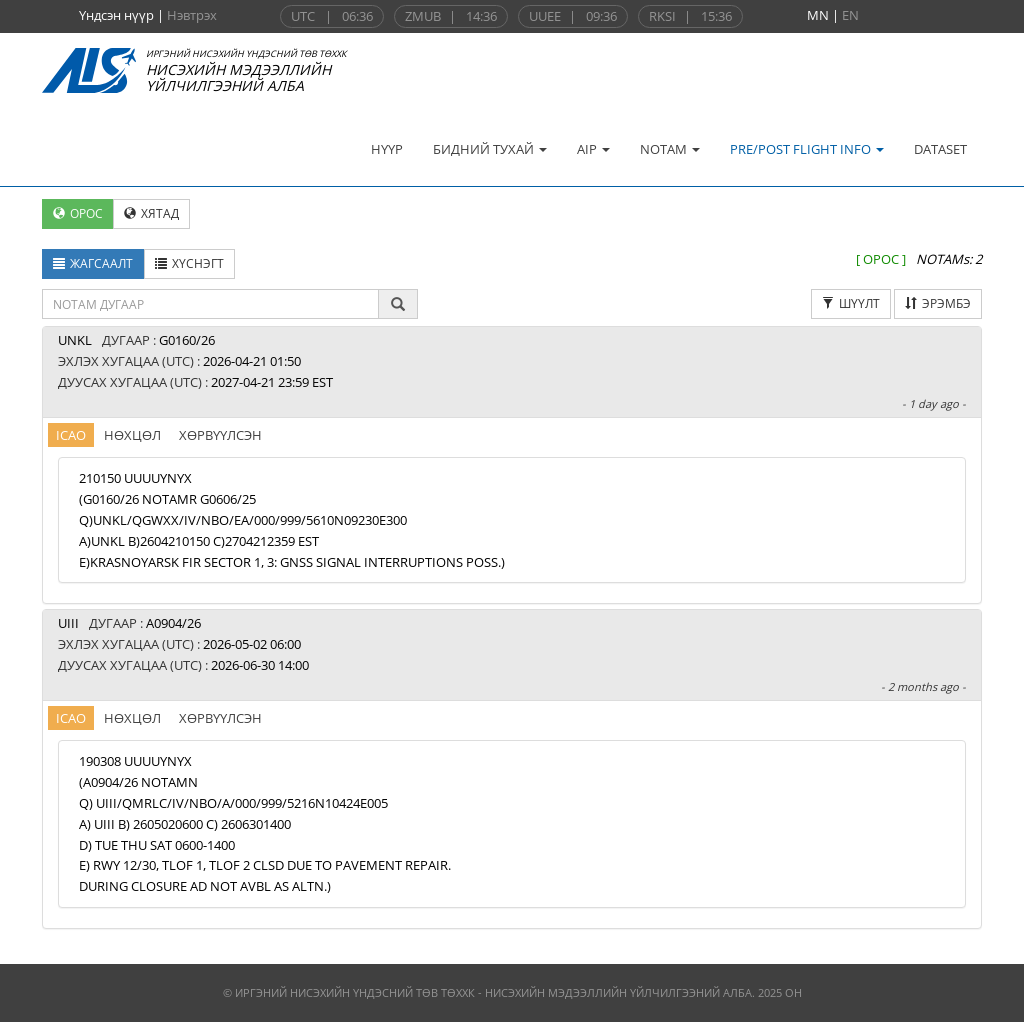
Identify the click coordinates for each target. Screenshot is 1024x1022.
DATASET (940, 149)
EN (850, 15)
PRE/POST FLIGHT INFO (807, 149)
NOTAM (670, 149)
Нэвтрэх (192, 15)
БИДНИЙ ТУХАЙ (490, 149)
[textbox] (210, 304)
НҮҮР (387, 149)
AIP (593, 149)
